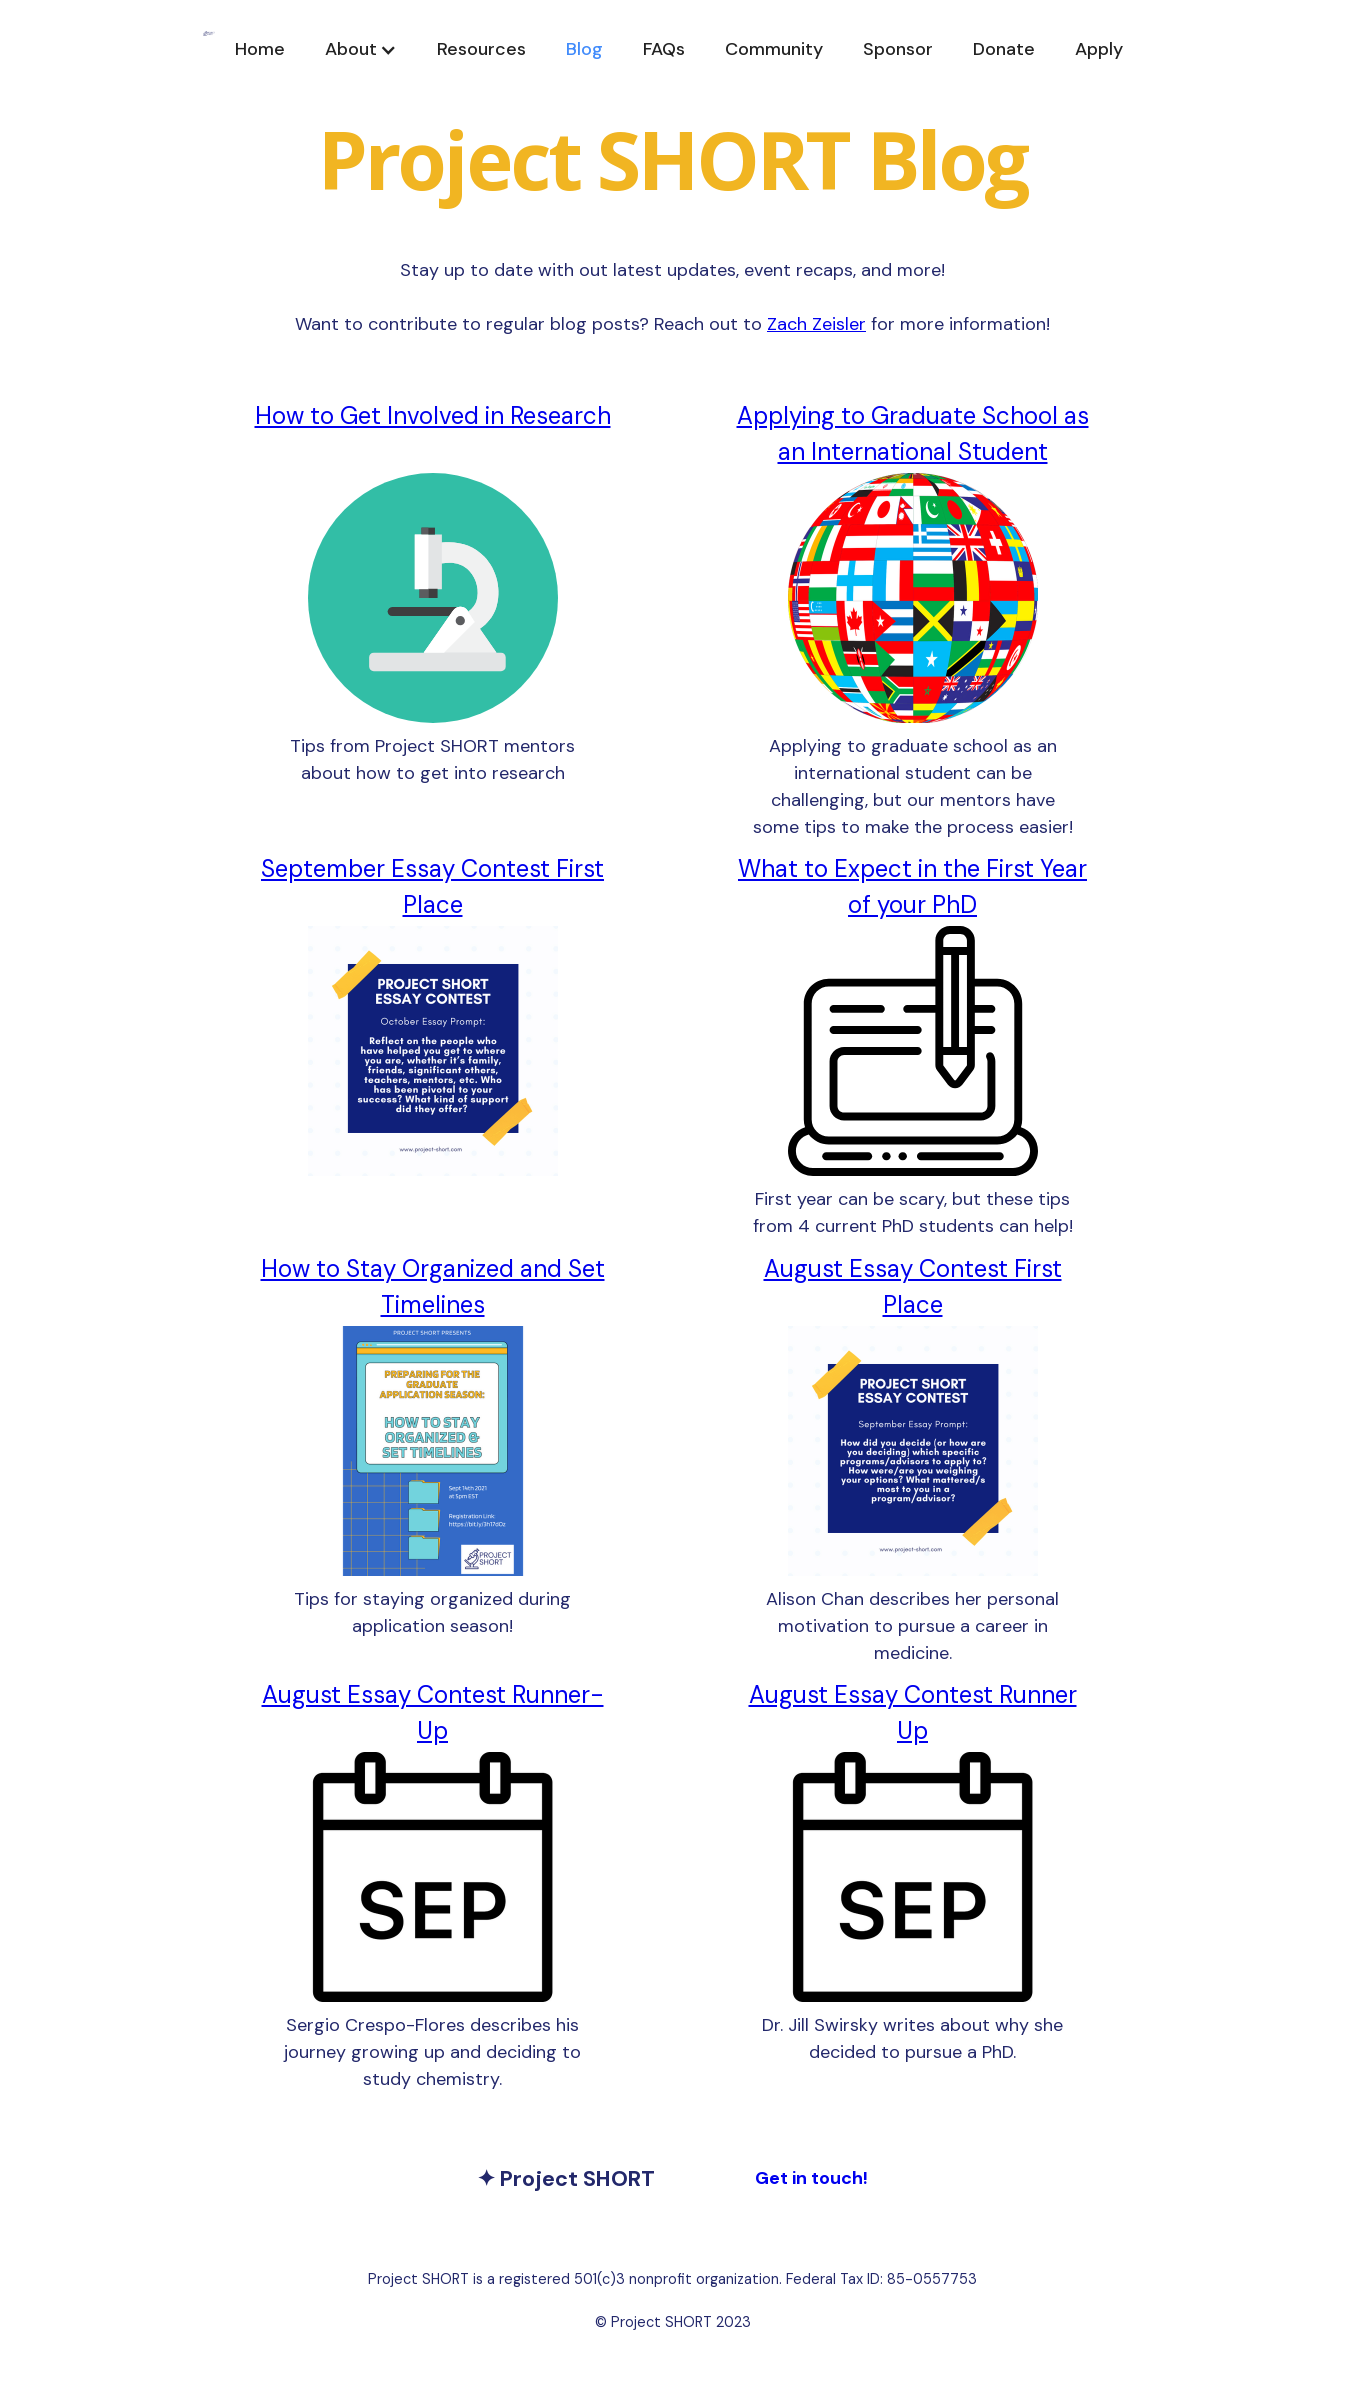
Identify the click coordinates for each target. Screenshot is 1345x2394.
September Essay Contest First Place (432, 886)
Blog (584, 49)
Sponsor (898, 49)
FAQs (664, 49)
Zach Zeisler (816, 324)
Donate (1004, 49)
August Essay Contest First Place (913, 1286)
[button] (361, 49)
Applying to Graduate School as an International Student (913, 433)
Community (774, 49)
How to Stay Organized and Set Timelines (433, 1286)
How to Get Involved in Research (433, 415)
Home (260, 49)
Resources (481, 49)
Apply (1099, 49)
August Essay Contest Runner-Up (433, 1712)
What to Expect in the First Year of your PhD (912, 886)
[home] (209, 49)
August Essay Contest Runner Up (913, 1712)
